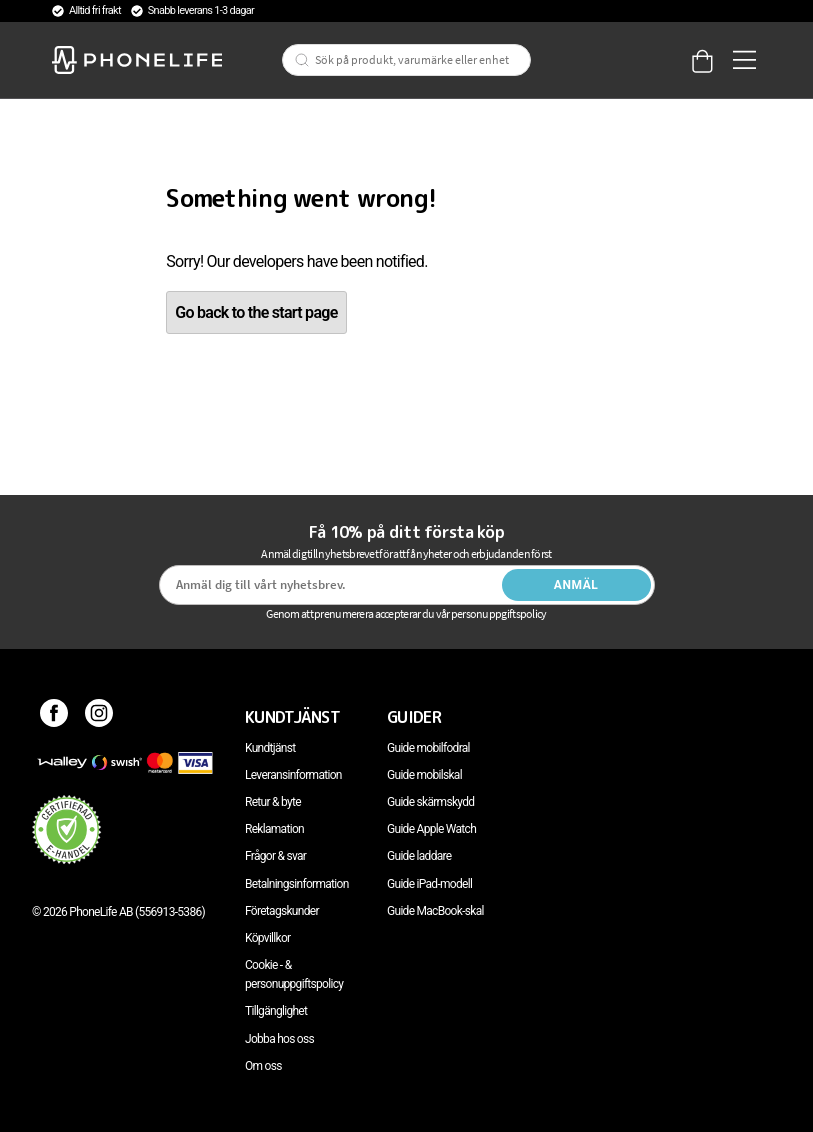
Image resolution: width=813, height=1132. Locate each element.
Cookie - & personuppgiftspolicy (294, 974)
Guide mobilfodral (428, 748)
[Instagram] (99, 717)
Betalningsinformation (297, 884)
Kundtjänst (270, 748)
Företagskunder (282, 911)
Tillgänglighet (276, 1011)
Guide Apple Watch (431, 829)
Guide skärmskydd (430, 802)
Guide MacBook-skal (435, 911)
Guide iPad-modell (429, 884)
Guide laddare (419, 856)
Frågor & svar (275, 856)
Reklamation (274, 829)
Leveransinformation (293, 775)
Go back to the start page (256, 312)
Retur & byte (273, 802)
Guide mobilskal (424, 775)
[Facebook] (54, 717)
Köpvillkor (267, 938)
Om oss (263, 1066)
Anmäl (576, 585)
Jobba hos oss (279, 1039)
